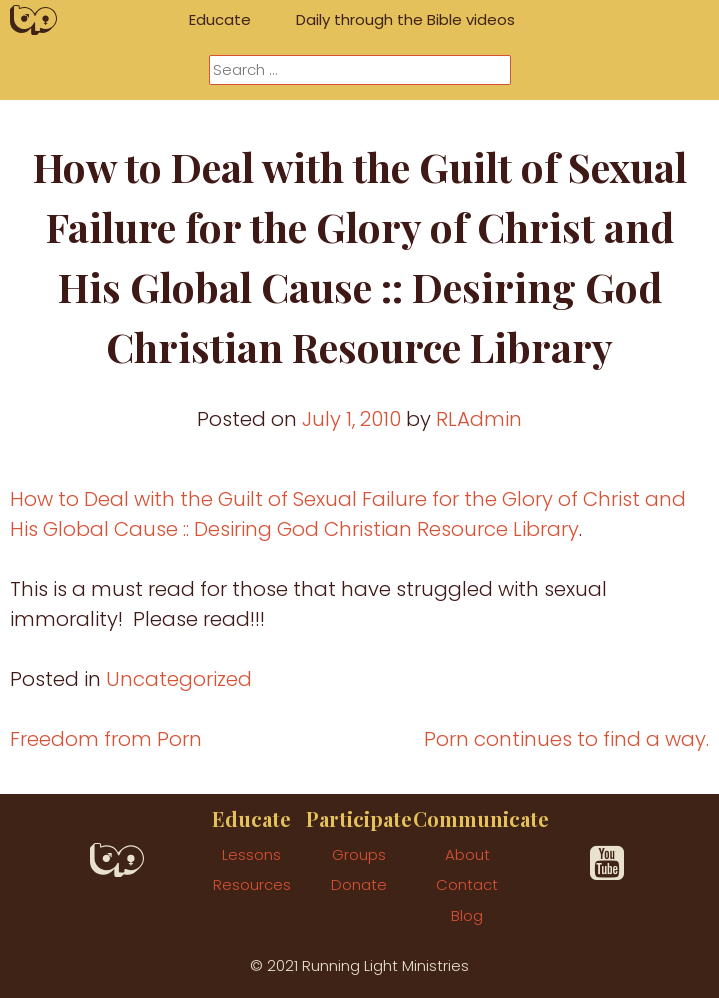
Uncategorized (179, 679)
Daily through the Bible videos (405, 19)
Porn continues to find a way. (566, 739)
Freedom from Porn (106, 739)
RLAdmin (479, 419)
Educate (220, 19)
